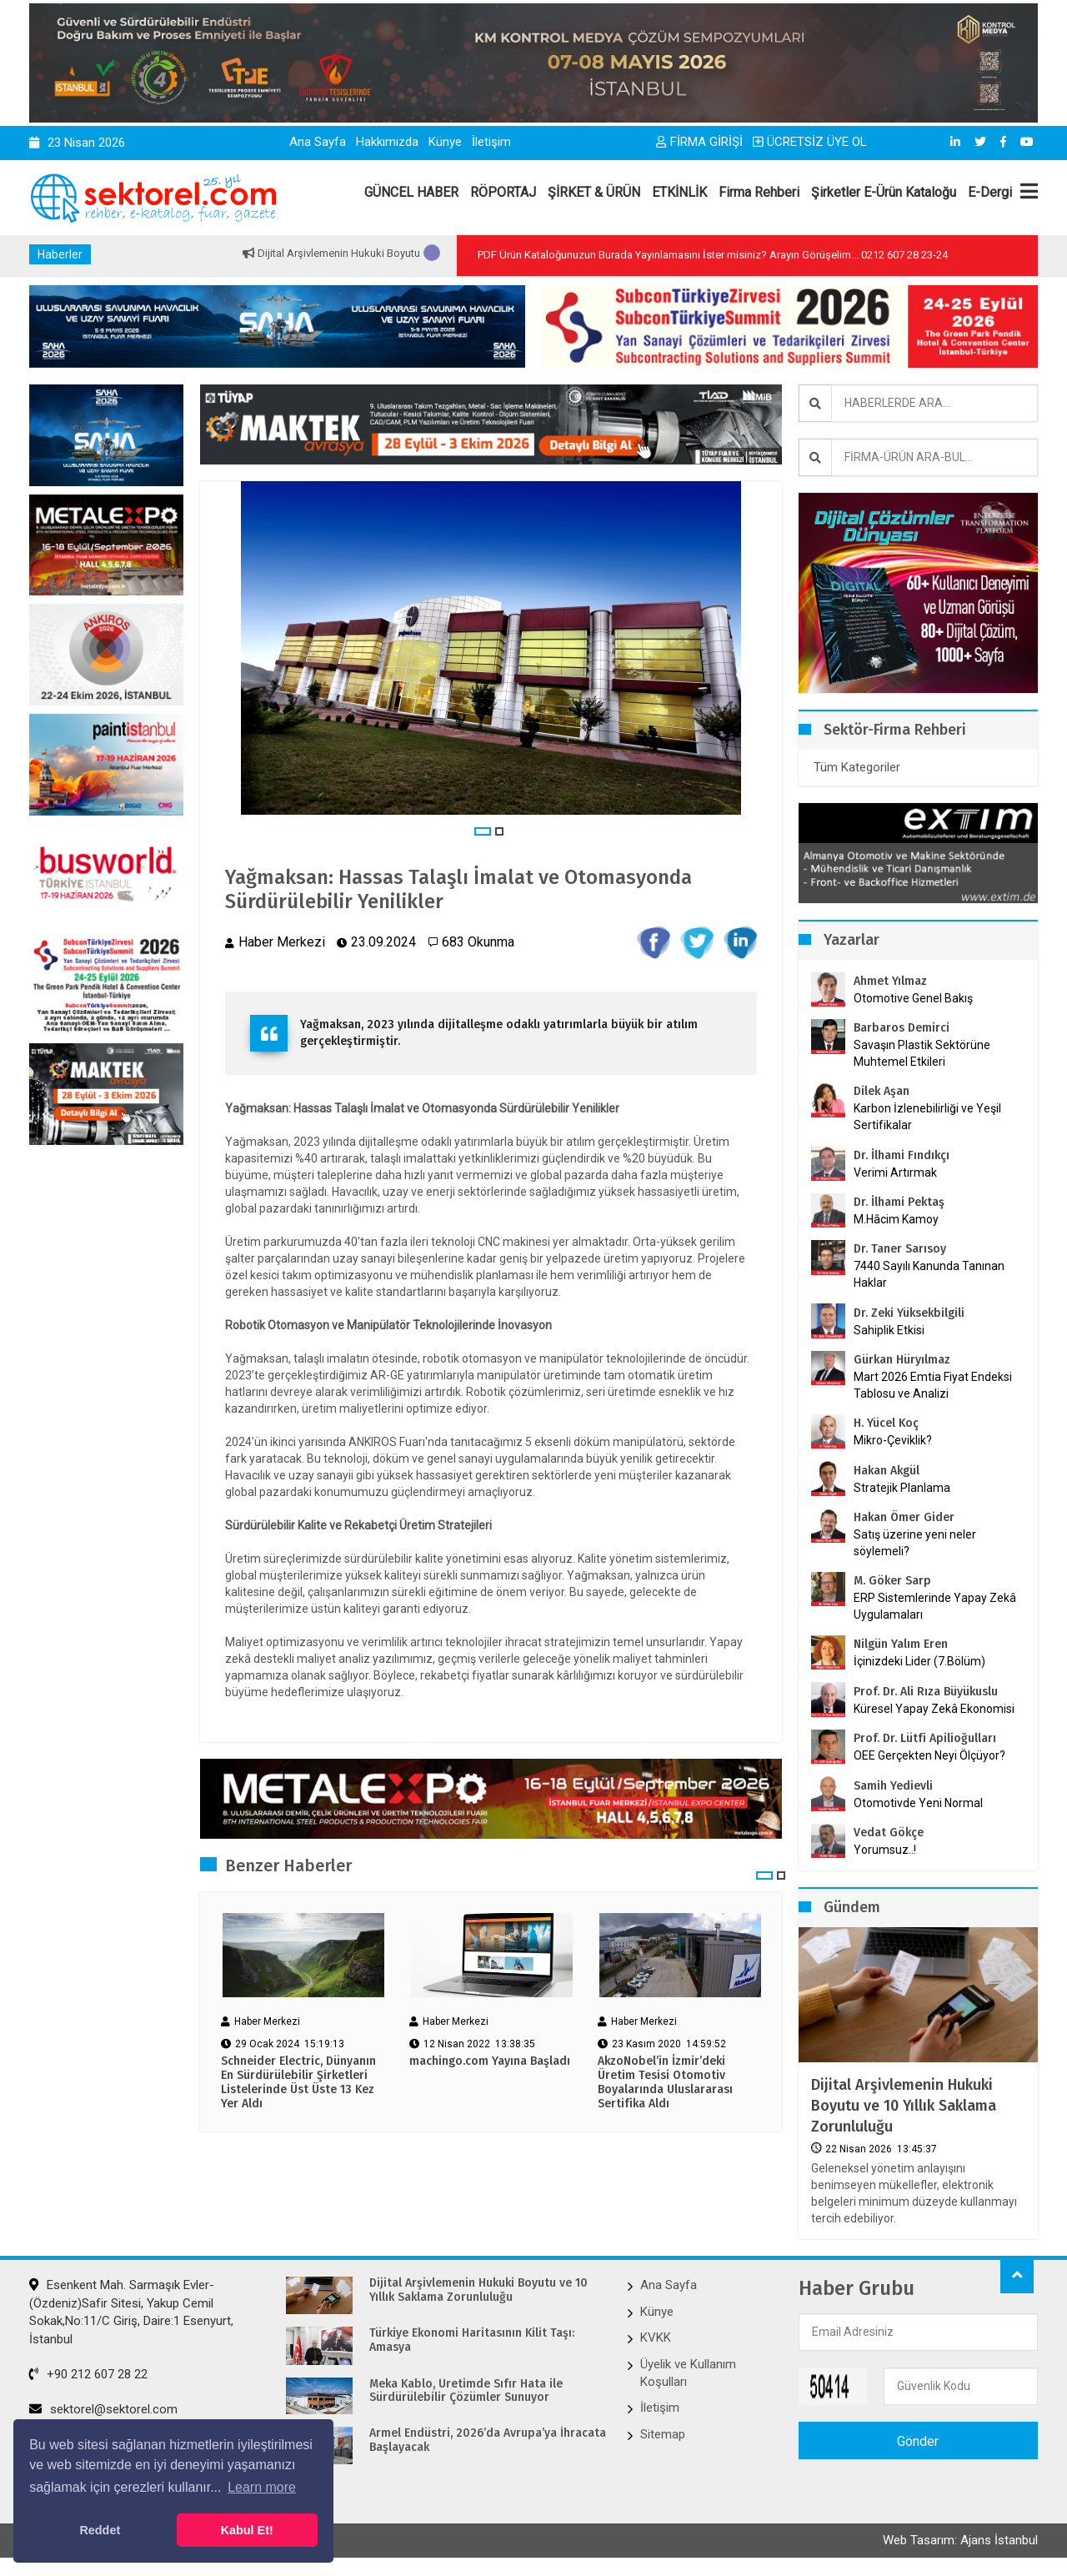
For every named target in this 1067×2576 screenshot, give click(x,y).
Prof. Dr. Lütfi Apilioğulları (925, 1738)
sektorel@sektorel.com (103, 2409)
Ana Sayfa (317, 141)
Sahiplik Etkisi (889, 1330)
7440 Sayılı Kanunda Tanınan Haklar (929, 1274)
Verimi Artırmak (895, 1172)
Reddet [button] (99, 2530)
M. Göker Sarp (892, 1581)
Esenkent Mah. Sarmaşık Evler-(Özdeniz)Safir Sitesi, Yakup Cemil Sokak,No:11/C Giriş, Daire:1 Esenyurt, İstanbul (131, 2311)
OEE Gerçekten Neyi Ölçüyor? (929, 1755)
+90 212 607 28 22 (88, 2374)
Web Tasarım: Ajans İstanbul (960, 2540)
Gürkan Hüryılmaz (902, 1360)
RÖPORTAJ (503, 192)
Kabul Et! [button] (247, 2530)
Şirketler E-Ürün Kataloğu (883, 192)
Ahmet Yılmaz (890, 981)
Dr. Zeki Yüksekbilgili (909, 1313)
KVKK (655, 2337)
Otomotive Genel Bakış (913, 998)
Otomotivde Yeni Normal (918, 1803)
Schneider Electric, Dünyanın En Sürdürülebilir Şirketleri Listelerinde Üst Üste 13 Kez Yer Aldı (298, 2082)
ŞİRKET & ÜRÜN (594, 192)
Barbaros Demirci (901, 1028)
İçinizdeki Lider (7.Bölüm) (919, 1661)
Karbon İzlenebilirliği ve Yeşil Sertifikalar (927, 1117)
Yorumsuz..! (885, 1849)
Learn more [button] (262, 2487)
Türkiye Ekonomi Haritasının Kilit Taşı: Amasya (471, 2340)
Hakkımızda (387, 141)
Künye (445, 141)
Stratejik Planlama (902, 1487)
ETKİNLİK (679, 192)
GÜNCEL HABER (411, 192)
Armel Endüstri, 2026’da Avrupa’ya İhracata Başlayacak (487, 2440)
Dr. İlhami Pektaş (899, 1202)
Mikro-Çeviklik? (893, 1440)
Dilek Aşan (881, 1091)
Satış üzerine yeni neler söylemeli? (915, 1543)
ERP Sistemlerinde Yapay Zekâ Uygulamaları (935, 1606)
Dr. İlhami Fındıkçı (901, 1155)
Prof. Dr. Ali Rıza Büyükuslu (926, 1692)
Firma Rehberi (759, 192)
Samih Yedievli (893, 1786)
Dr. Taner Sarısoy (900, 1249)
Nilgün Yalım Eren (901, 1644)
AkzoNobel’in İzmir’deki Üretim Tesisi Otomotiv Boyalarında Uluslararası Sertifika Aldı (665, 2082)
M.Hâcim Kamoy (896, 1219)
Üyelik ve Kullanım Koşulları (688, 2373)
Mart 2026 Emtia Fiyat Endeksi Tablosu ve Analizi (933, 1385)
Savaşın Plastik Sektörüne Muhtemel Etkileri (922, 1053)
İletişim (491, 141)
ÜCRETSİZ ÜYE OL (810, 141)
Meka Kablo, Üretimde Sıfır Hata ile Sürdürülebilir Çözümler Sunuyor (466, 2391)
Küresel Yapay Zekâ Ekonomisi (934, 1708)
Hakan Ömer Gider (904, 1517)
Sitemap (662, 2434)
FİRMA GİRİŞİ (699, 141)
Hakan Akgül (886, 1471)
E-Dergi (990, 192)
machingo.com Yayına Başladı (489, 2061)
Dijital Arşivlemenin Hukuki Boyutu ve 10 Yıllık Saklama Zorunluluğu (903, 2106)
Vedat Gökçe (889, 1832)
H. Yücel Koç (886, 1423)
